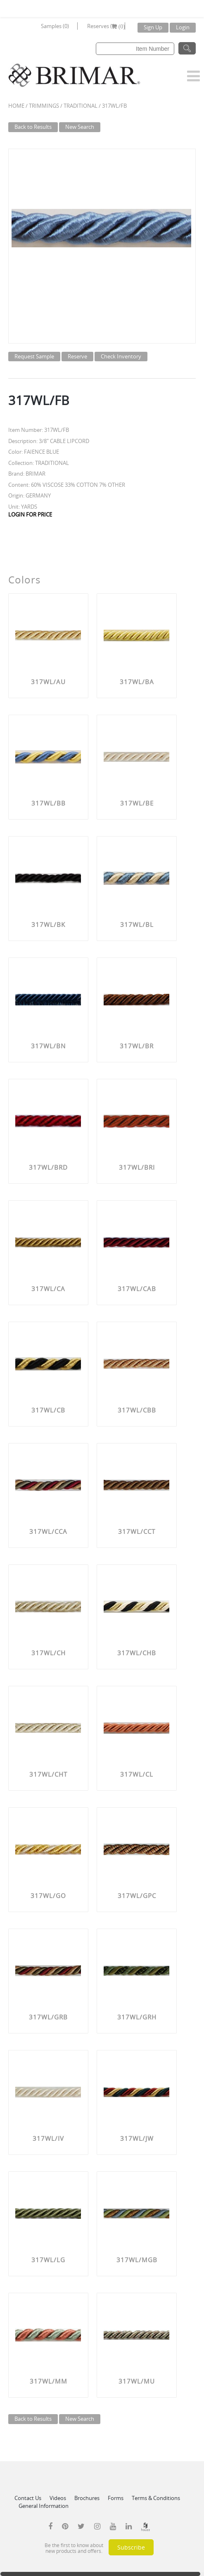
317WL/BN (48, 1046)
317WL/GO (48, 1895)
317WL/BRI (137, 1167)
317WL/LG (48, 2260)
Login (183, 27)
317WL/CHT (48, 1774)
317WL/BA (137, 682)
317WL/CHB (136, 1653)
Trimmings (44, 105)
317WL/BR (137, 1046)
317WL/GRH (137, 2017)
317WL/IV (48, 2138)
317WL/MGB (136, 2260)
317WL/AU (48, 682)
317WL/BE (137, 803)
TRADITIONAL (80, 105)
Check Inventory (121, 356)
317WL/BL (137, 924)
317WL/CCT (136, 1531)
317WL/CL (136, 1774)
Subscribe (131, 2547)
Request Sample (34, 356)
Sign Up (153, 27)
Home (16, 105)
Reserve (77, 356)
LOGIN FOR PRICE (30, 514)
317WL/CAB (137, 1288)
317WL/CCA (48, 1531)
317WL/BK (48, 924)
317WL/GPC (137, 1895)
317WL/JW (137, 2138)
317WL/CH (48, 1653)
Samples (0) (55, 26)
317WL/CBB (137, 1410)
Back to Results (33, 126)
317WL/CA (48, 1288)
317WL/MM (48, 2381)
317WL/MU (137, 2381)
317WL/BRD (48, 1167)
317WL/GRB (48, 2017)
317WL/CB (48, 1410)
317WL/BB (48, 803)
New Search (79, 126)
